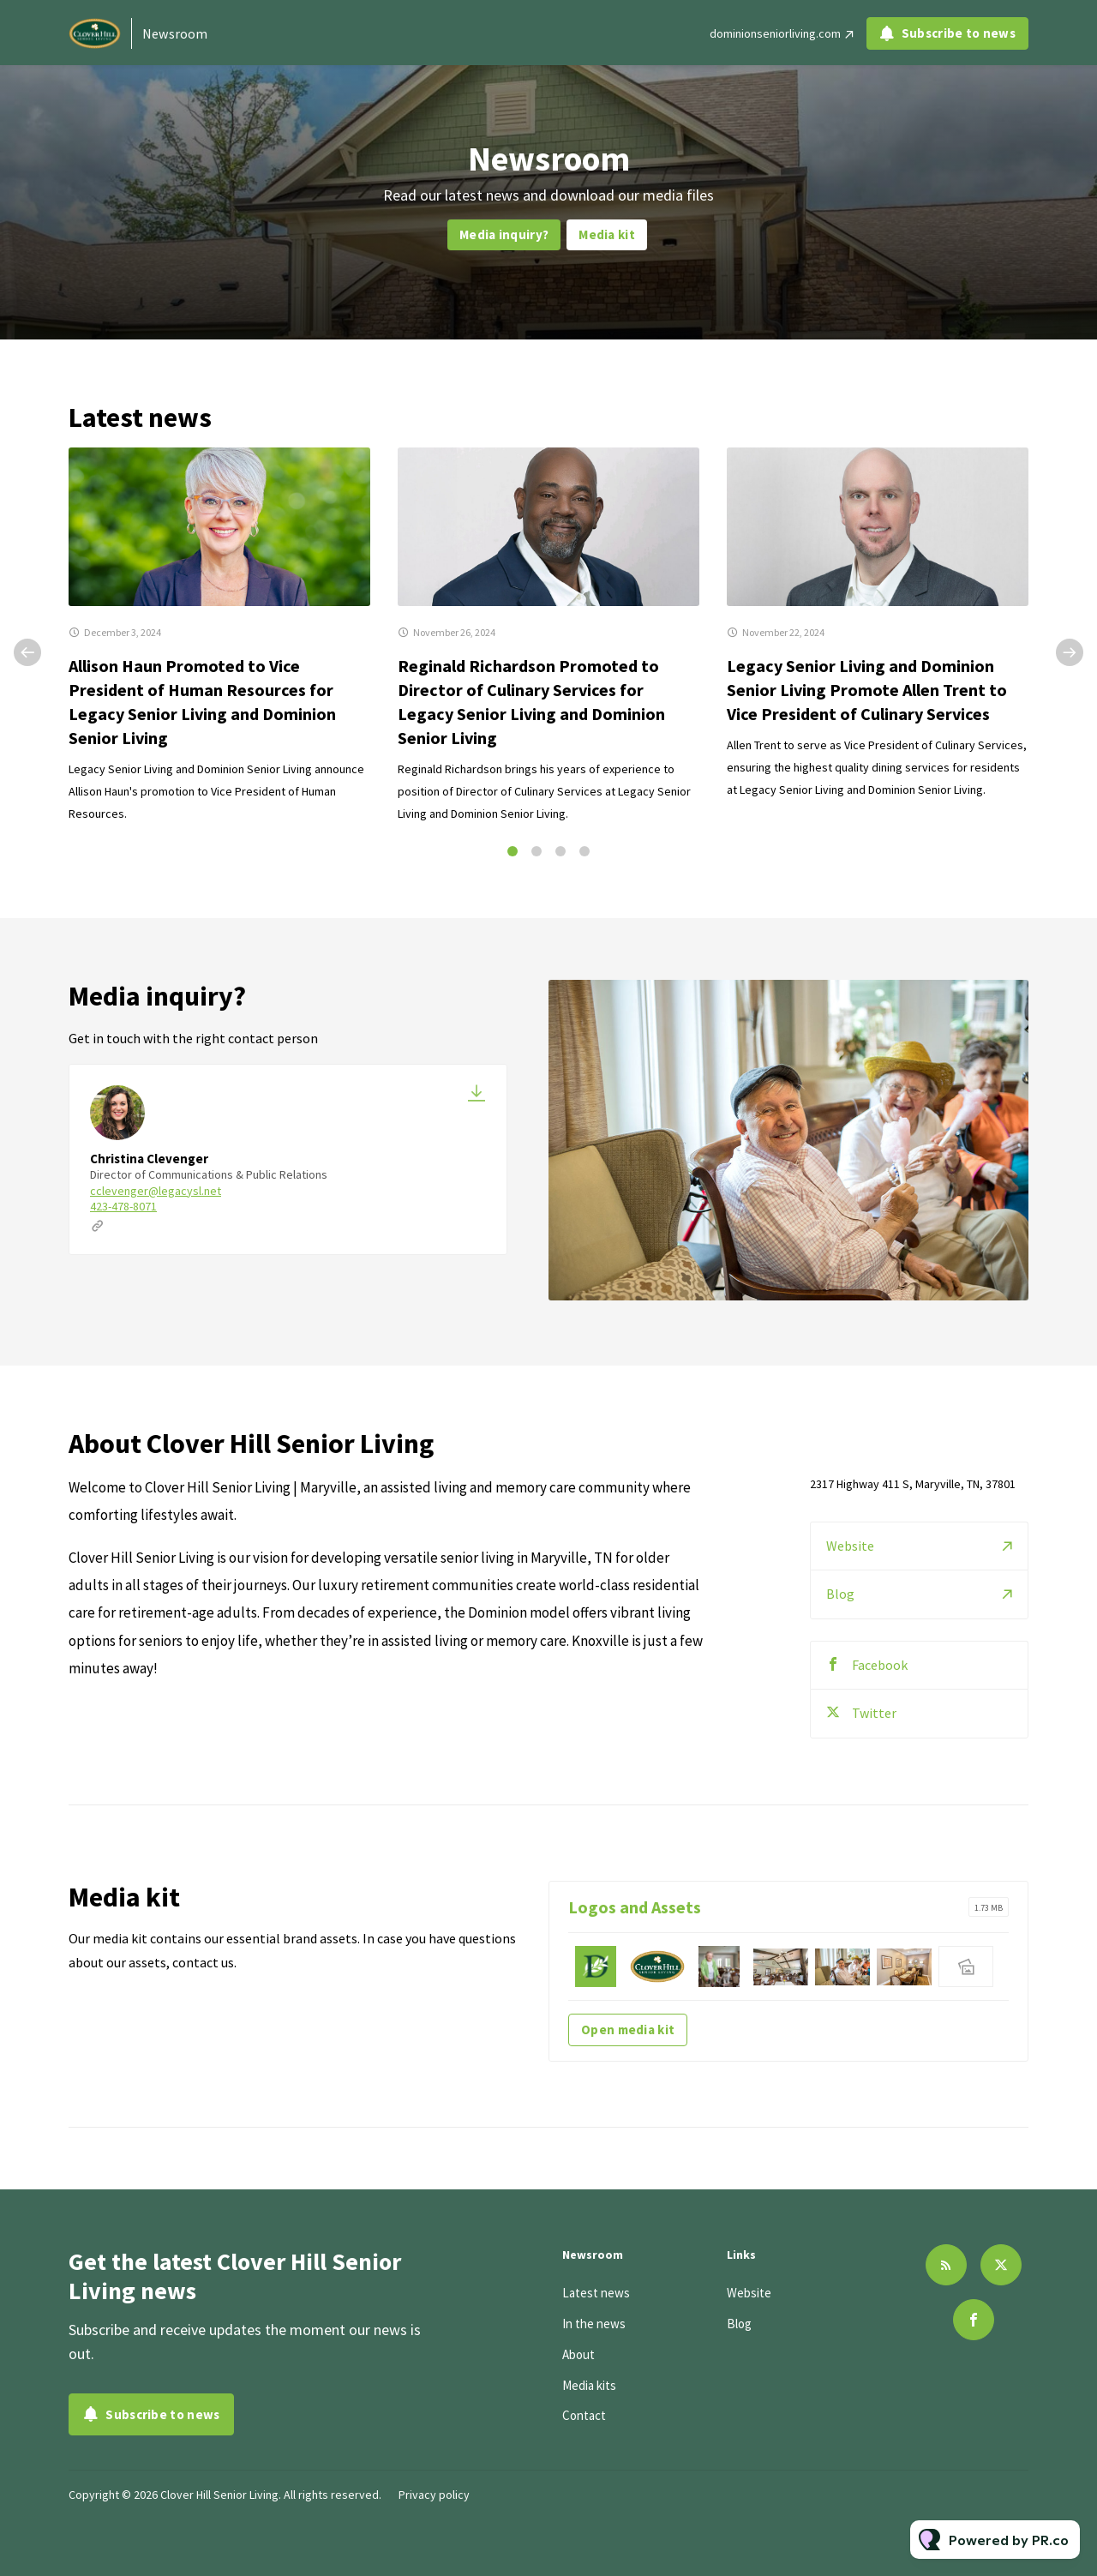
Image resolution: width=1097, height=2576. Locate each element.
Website (850, 1568)
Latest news (596, 2293)
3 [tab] (560, 851)
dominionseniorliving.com (775, 33)
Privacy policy (434, 2494)
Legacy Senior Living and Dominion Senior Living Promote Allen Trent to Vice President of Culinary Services (867, 689)
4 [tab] (584, 851)
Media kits (589, 2385)
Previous (27, 652)
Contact (584, 2415)
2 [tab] (536, 851)
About (578, 2354)
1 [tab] (512, 851)
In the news (594, 2323)
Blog (840, 1616)
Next (1069, 652)
